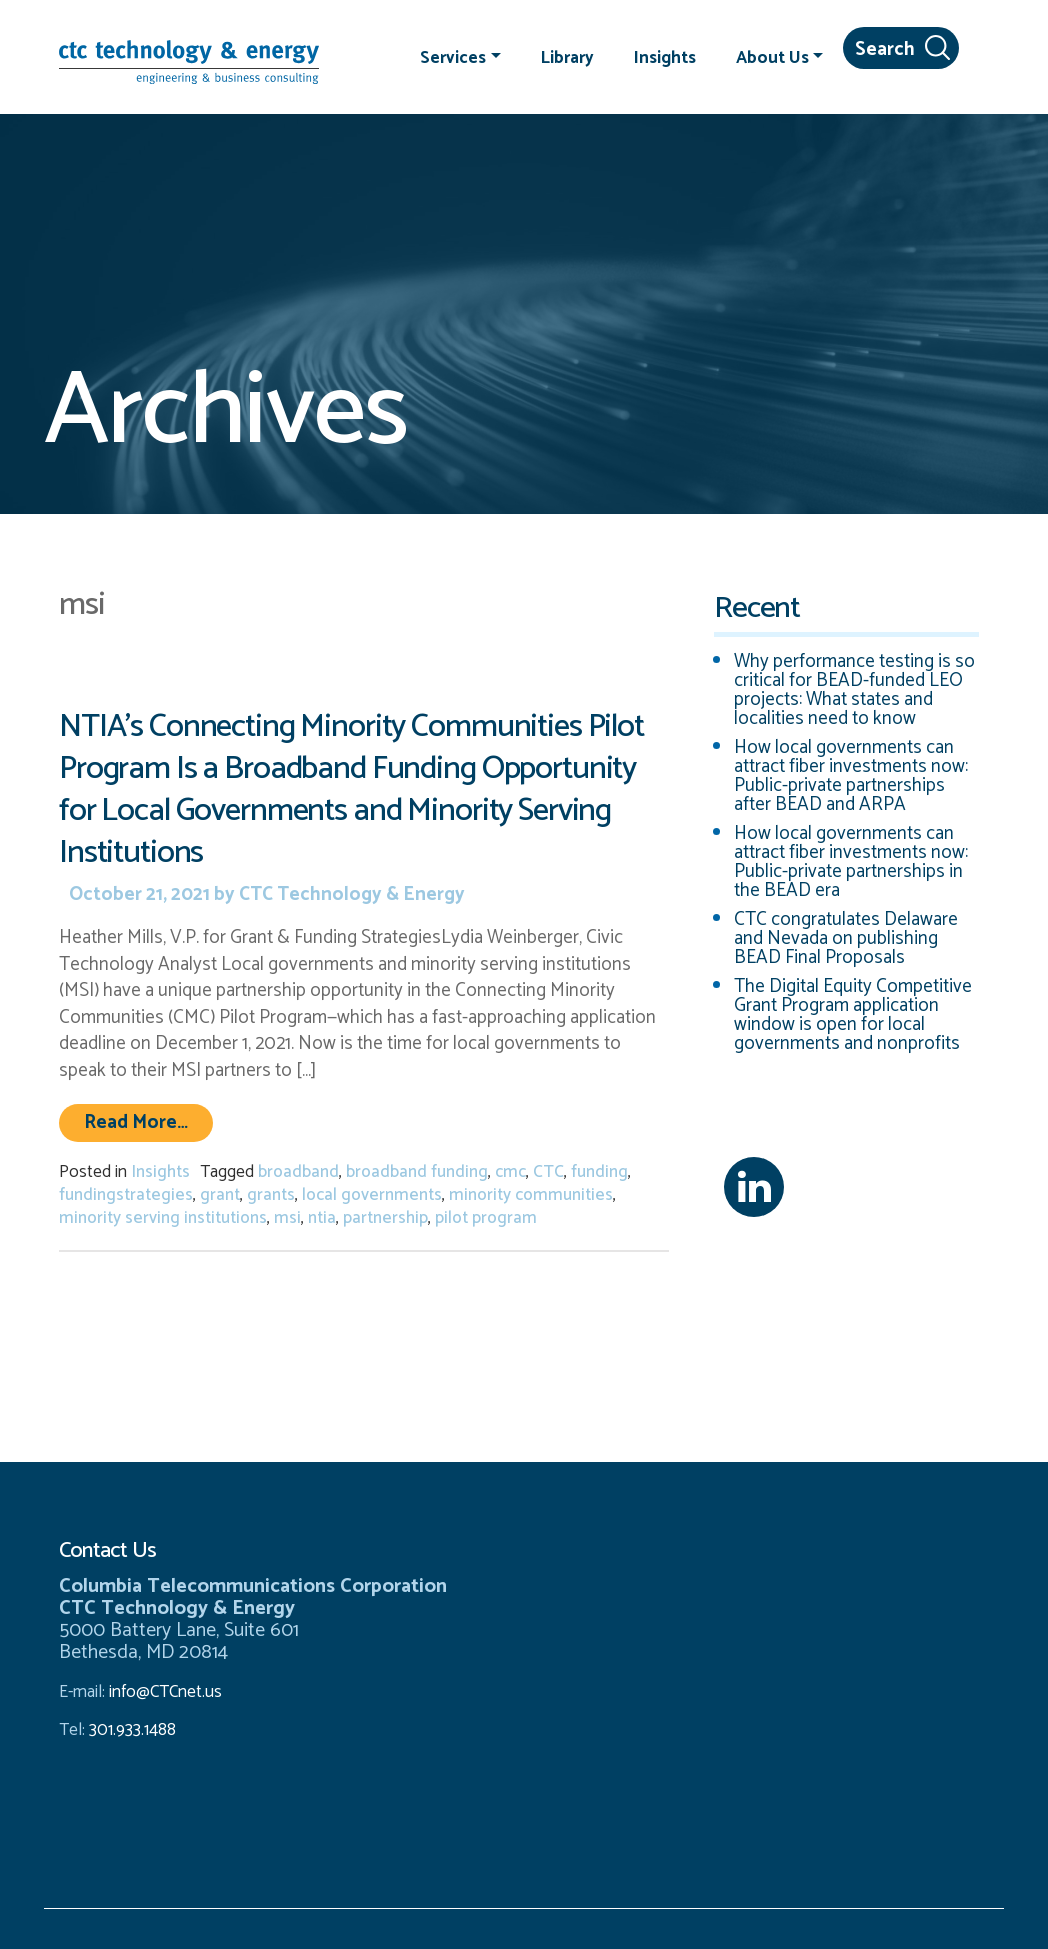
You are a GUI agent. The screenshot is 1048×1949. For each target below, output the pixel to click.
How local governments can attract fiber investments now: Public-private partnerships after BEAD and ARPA (851, 776)
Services (453, 57)
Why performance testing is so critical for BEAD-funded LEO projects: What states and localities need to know (854, 690)
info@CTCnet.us (165, 1692)
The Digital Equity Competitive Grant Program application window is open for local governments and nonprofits (853, 1015)
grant (220, 1195)
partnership (385, 1218)
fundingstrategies (126, 1195)
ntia (322, 1218)
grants (271, 1195)
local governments (372, 1195)
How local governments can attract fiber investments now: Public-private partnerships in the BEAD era (851, 862)
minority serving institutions (163, 1218)
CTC (548, 1172)
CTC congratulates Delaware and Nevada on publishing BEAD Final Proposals (846, 938)
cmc (510, 1172)
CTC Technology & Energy (350, 894)
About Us (772, 57)
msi (287, 1218)
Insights (665, 57)
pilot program (486, 1218)
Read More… (148, 1122)
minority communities (531, 1195)
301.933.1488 (130, 1730)
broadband (298, 1172)
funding (599, 1172)
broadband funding (417, 1172)
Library (567, 57)
